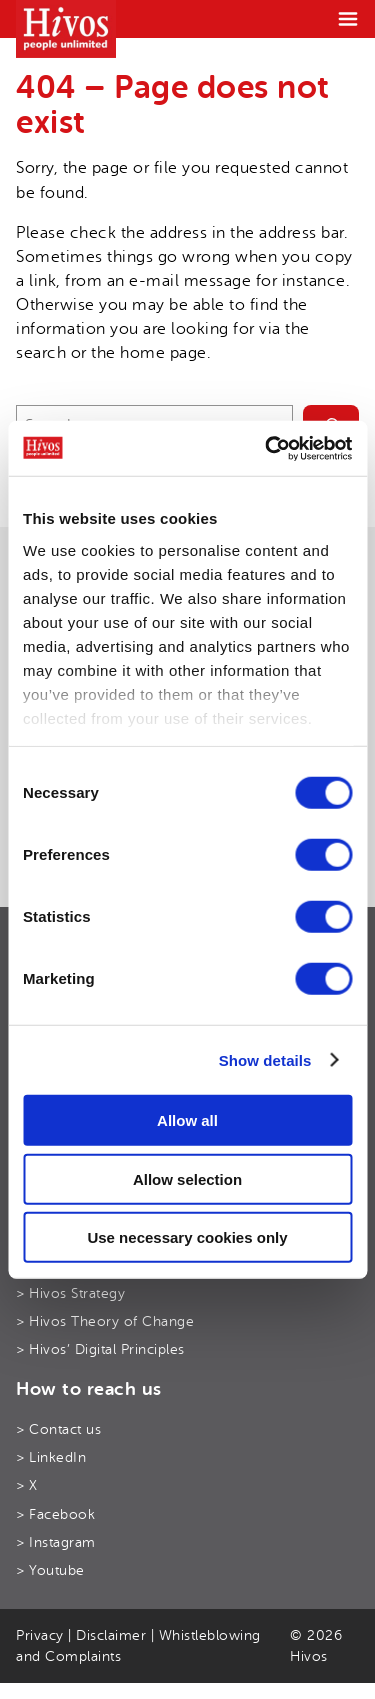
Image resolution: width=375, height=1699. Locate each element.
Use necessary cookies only (187, 1237)
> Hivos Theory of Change (105, 1321)
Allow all (187, 1120)
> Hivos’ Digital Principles (100, 1349)
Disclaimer (111, 1635)
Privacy (40, 1635)
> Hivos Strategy (70, 1293)
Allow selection (187, 1178)
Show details (265, 1059)
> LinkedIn (51, 1457)
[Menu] (348, 19)
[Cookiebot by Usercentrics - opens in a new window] (267, 448)
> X (27, 1485)
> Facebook (55, 1514)
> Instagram (56, 1542)
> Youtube (50, 1570)
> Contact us (58, 1429)
